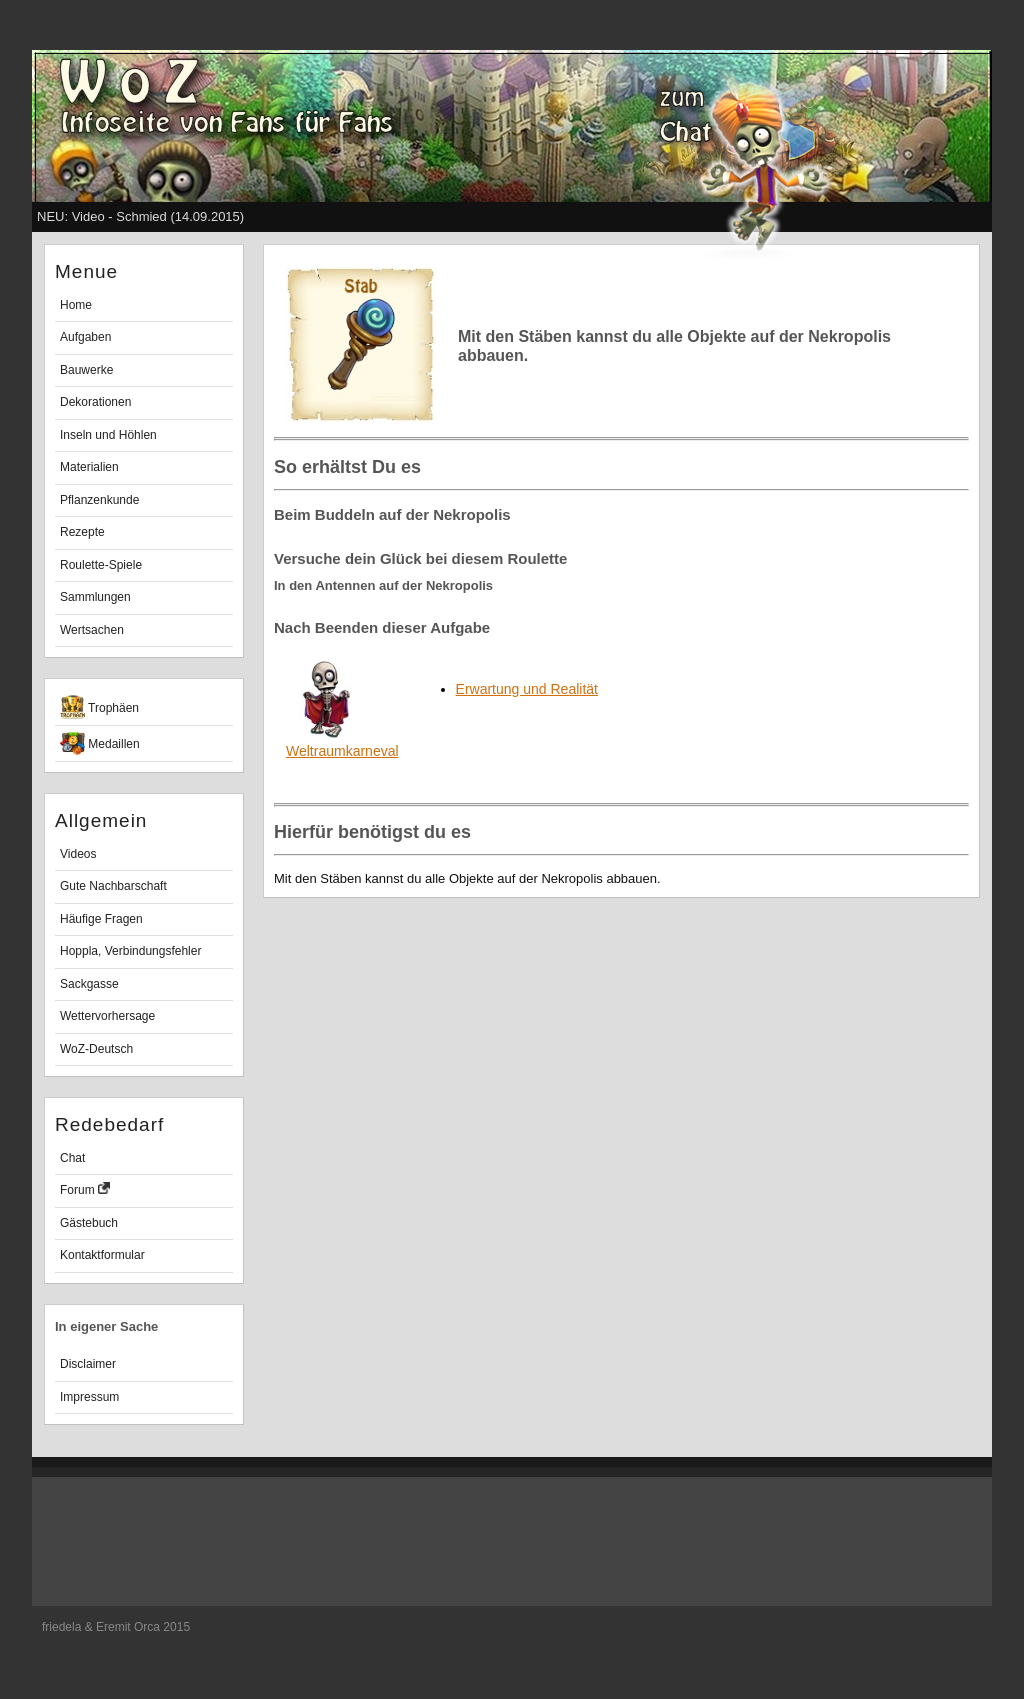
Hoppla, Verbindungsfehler (130, 951)
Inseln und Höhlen (108, 435)
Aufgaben (85, 337)
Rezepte (82, 532)
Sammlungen (95, 597)
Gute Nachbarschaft (113, 886)
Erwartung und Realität (527, 689)
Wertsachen (92, 630)
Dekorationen (95, 402)
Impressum (89, 1397)
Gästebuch (89, 1223)
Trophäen (99, 707)
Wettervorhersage (107, 1016)
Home (76, 305)
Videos (78, 854)
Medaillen (100, 743)
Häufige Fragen (101, 919)
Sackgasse (89, 984)
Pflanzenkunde (99, 500)
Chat (72, 1158)
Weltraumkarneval (342, 742)
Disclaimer (88, 1364)
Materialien (89, 467)
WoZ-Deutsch (96, 1049)
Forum (85, 1189)
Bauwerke (86, 370)
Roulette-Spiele (101, 565)
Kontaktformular (102, 1255)
